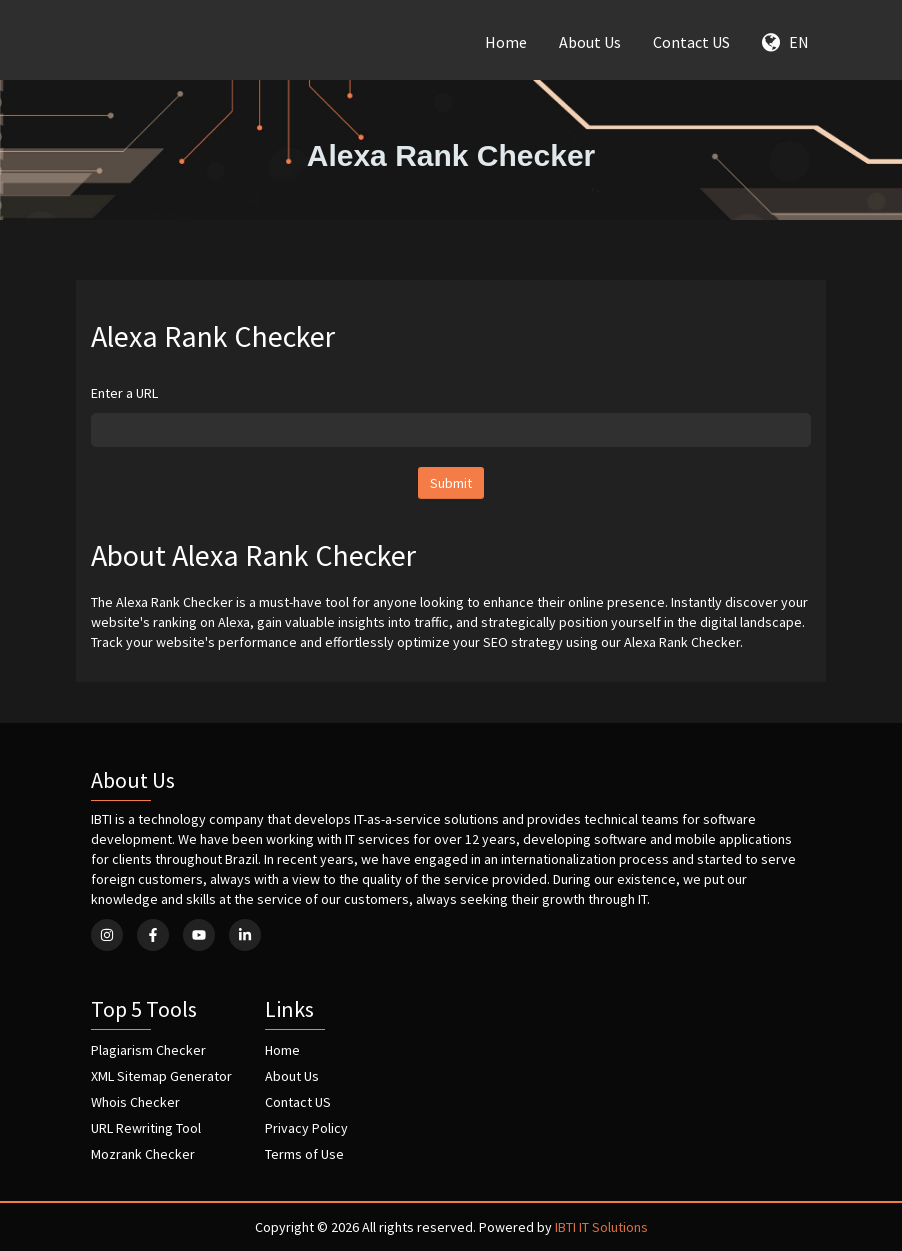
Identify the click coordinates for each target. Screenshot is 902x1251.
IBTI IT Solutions (601, 1227)
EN (785, 42)
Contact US (691, 42)
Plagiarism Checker (148, 1050)
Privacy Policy (306, 1128)
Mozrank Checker (143, 1154)
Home (506, 42)
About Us (590, 42)
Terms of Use (304, 1154)
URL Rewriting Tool (146, 1128)
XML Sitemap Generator (161, 1076)
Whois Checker (135, 1102)
